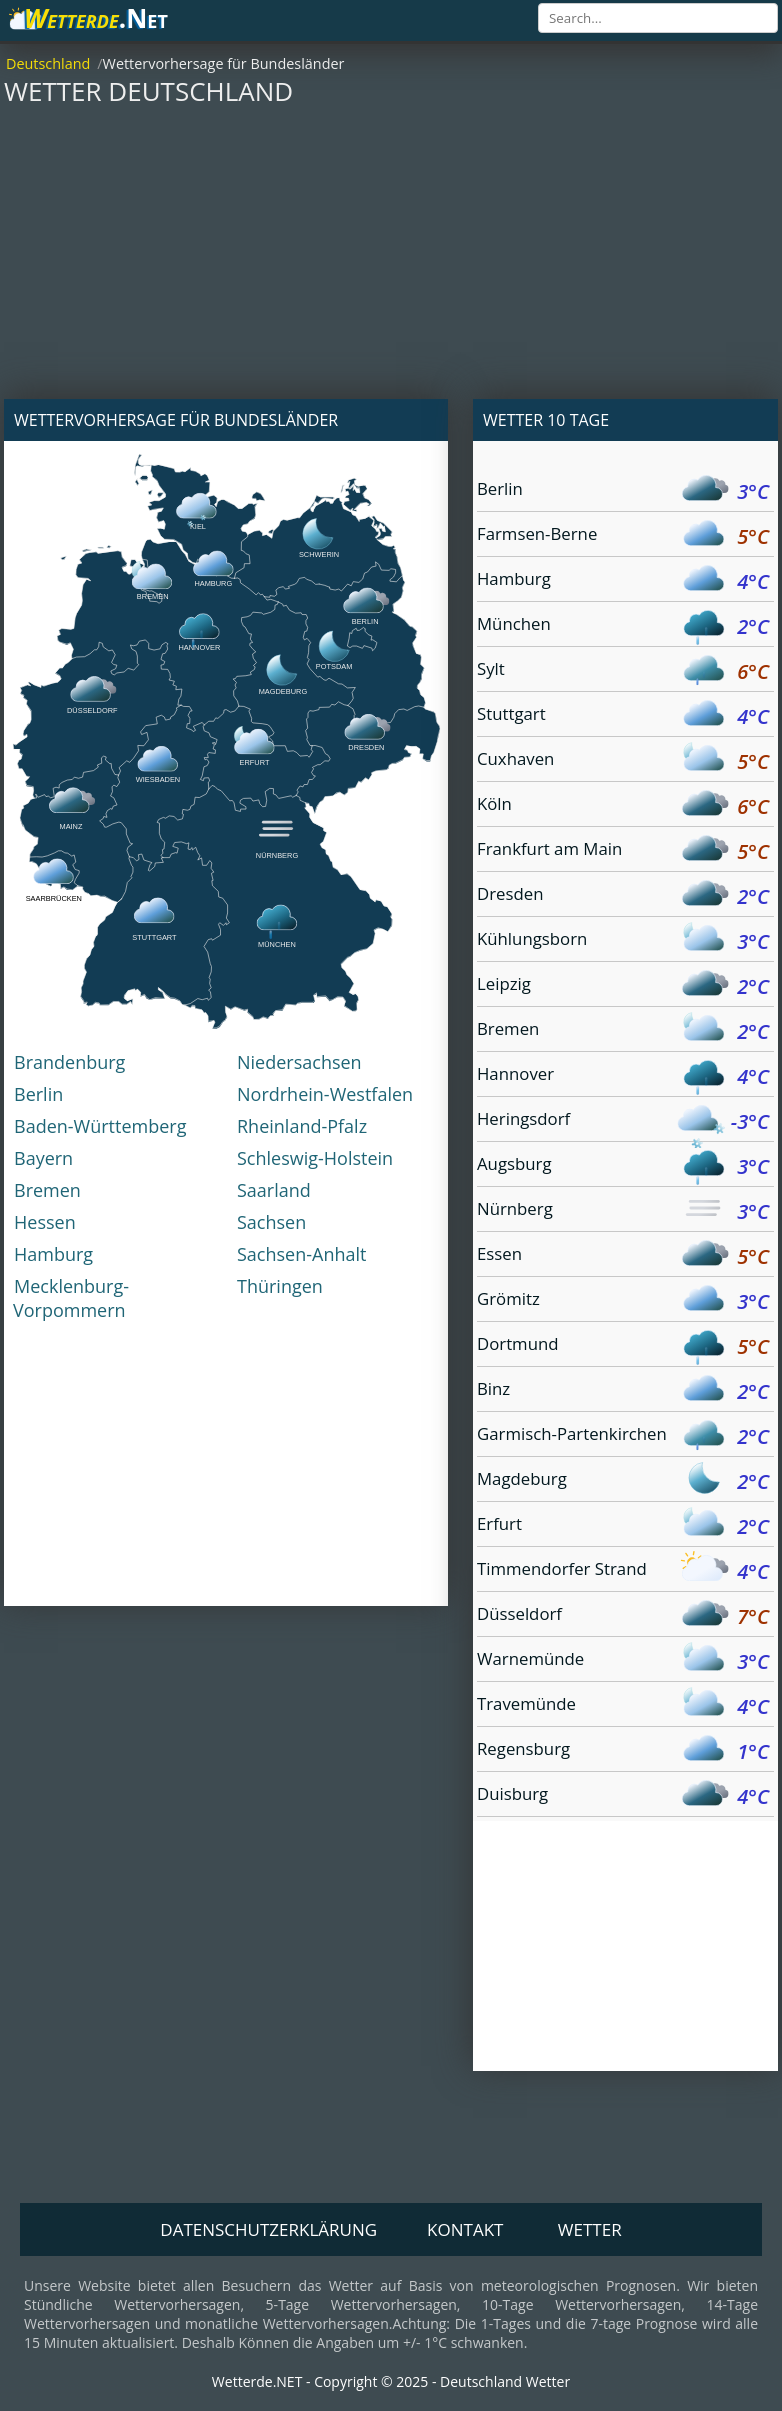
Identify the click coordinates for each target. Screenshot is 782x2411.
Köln (623, 806)
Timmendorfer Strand (623, 1571)
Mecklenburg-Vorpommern (71, 1298)
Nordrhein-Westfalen (325, 1094)
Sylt (623, 671)
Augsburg (623, 1166)
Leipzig (623, 986)
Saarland (274, 1190)
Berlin (38, 1094)
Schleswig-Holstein (315, 1158)
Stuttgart (623, 716)
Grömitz (623, 1301)
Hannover (623, 1076)
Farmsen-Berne (623, 536)
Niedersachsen (299, 1062)
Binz (623, 1391)
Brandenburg (69, 1062)
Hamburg (53, 1254)
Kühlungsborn (623, 941)
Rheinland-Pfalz (302, 1126)
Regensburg (623, 1751)
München (623, 626)
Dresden (623, 896)
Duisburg (623, 1796)
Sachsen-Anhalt (301, 1254)
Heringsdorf (623, 1121)
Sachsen (271, 1222)
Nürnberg (623, 1211)
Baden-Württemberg (100, 1126)
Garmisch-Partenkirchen (623, 1436)
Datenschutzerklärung (268, 2229)
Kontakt (465, 2229)
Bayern (43, 1158)
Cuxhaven (623, 761)
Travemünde (623, 1706)
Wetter (590, 2229)
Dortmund (623, 1346)
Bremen (47, 1190)
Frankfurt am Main (623, 851)
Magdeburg (623, 1481)
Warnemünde (623, 1661)
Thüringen (280, 1286)
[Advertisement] (391, 259)
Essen (623, 1256)
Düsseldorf (623, 1616)
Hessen (45, 1222)
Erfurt (623, 1526)
